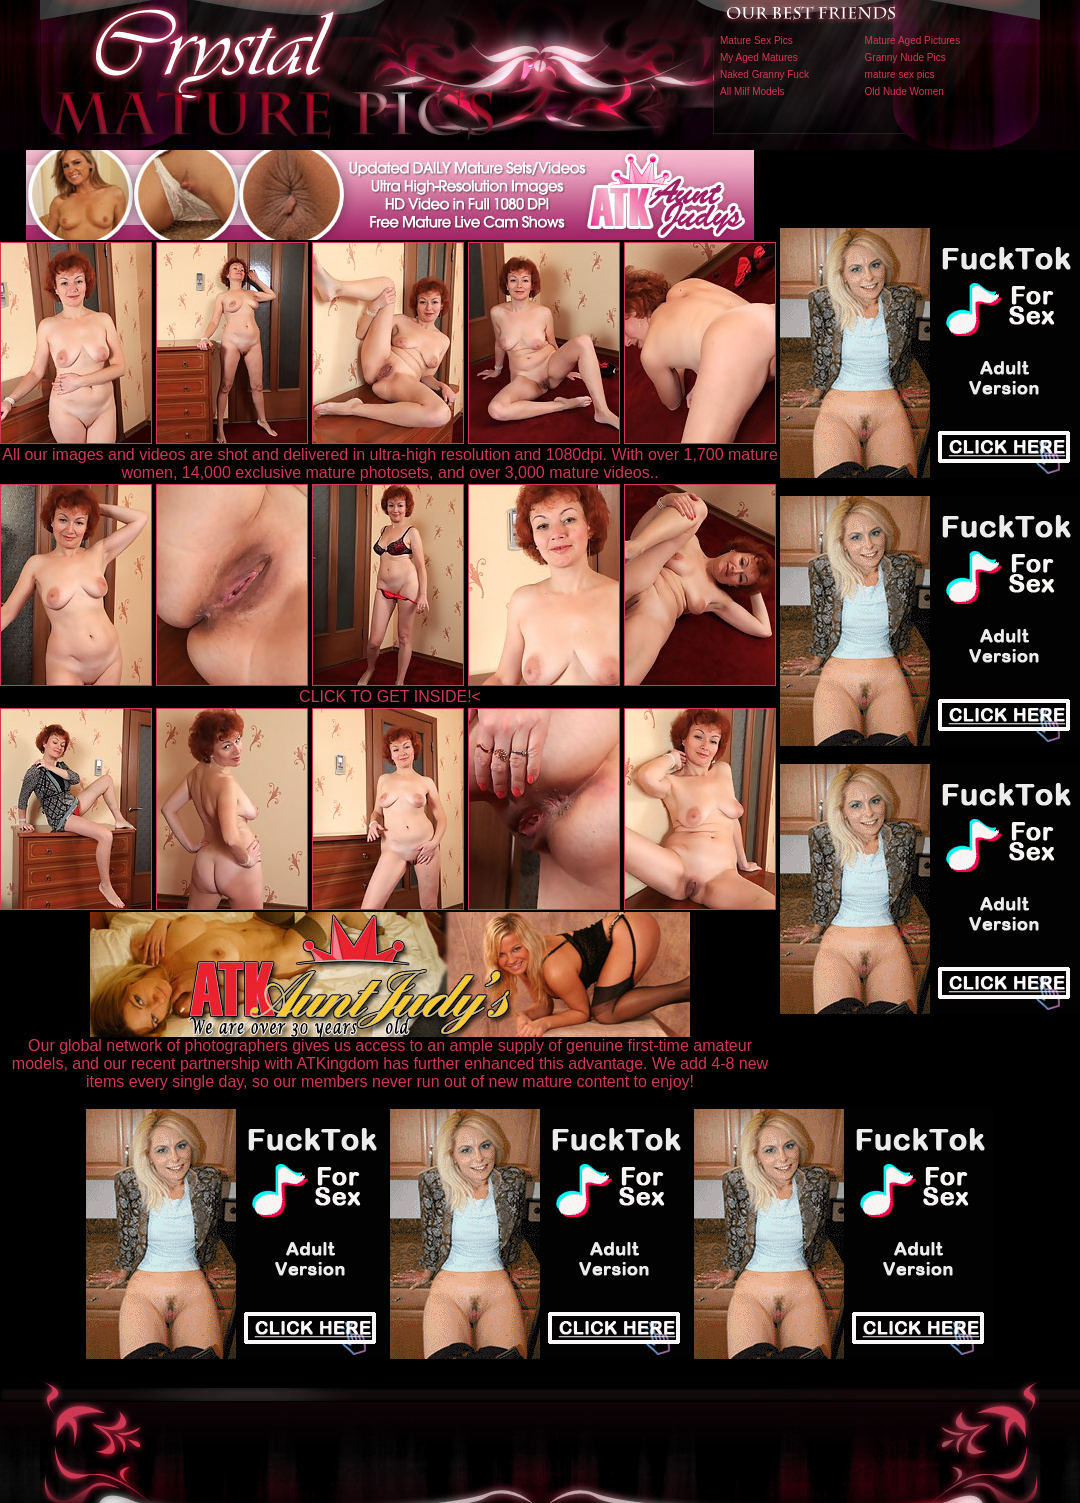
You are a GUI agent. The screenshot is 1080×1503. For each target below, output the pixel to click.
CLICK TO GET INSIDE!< (390, 696)
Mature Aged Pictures (913, 40)
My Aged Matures (759, 57)
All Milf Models (752, 91)
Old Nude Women (904, 91)
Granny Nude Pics (905, 57)
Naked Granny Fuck (764, 74)
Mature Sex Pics (756, 40)
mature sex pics (900, 74)
